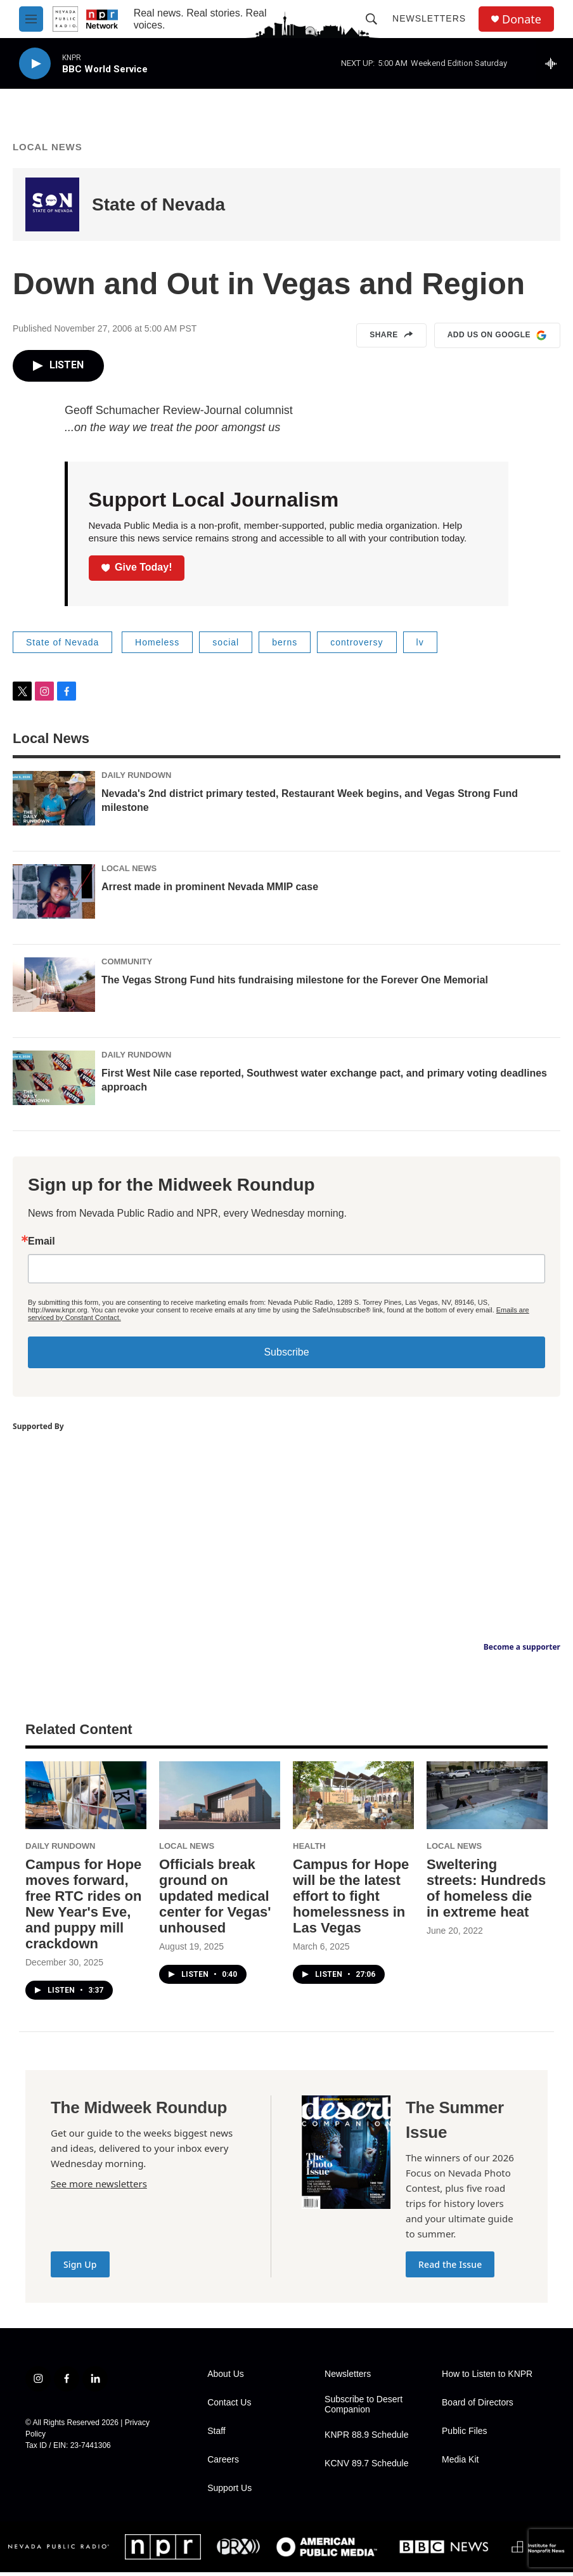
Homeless (157, 646)
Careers (223, 2463)
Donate (521, 19)
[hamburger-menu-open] (31, 19)
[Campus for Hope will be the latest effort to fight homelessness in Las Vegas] (353, 1798)
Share (391, 339)
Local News (47, 150)
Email (41, 1245)
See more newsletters (99, 2187)
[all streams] (554, 63)
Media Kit (460, 2463)
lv (420, 646)
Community (126, 965)
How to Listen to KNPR (487, 2378)
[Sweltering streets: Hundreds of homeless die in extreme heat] (487, 1798)
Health (309, 1849)
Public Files (464, 2435)
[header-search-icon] (371, 19)
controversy (356, 646)
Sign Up (80, 2268)
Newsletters (429, 18)
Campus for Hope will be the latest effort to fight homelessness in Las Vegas (351, 1899)
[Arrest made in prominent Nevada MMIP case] (54, 895)
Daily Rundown (136, 779)
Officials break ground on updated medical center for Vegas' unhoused (215, 1899)
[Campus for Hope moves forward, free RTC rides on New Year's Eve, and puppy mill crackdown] (85, 1798)
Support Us (229, 2492)
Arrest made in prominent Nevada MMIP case (209, 890)
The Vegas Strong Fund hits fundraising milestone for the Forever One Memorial (294, 983)
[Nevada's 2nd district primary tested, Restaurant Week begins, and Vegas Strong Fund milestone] (54, 802)
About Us (225, 2378)
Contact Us (229, 2406)
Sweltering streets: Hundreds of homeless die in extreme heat (486, 1892)
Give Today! (136, 571)
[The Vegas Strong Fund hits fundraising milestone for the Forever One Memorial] (54, 988)
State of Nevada (158, 208)
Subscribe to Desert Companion (363, 2408)
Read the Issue (450, 2268)
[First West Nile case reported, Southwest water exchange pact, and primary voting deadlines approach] (54, 1081)
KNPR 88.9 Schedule (366, 2438)
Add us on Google (497, 339)
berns (284, 646)
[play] (35, 63)
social (225, 646)
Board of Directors (477, 2406)
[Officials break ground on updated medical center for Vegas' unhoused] (219, 1798)
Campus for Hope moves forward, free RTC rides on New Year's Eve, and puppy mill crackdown (83, 1907)
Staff (216, 2435)
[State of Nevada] (52, 208)
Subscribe (286, 1355)
